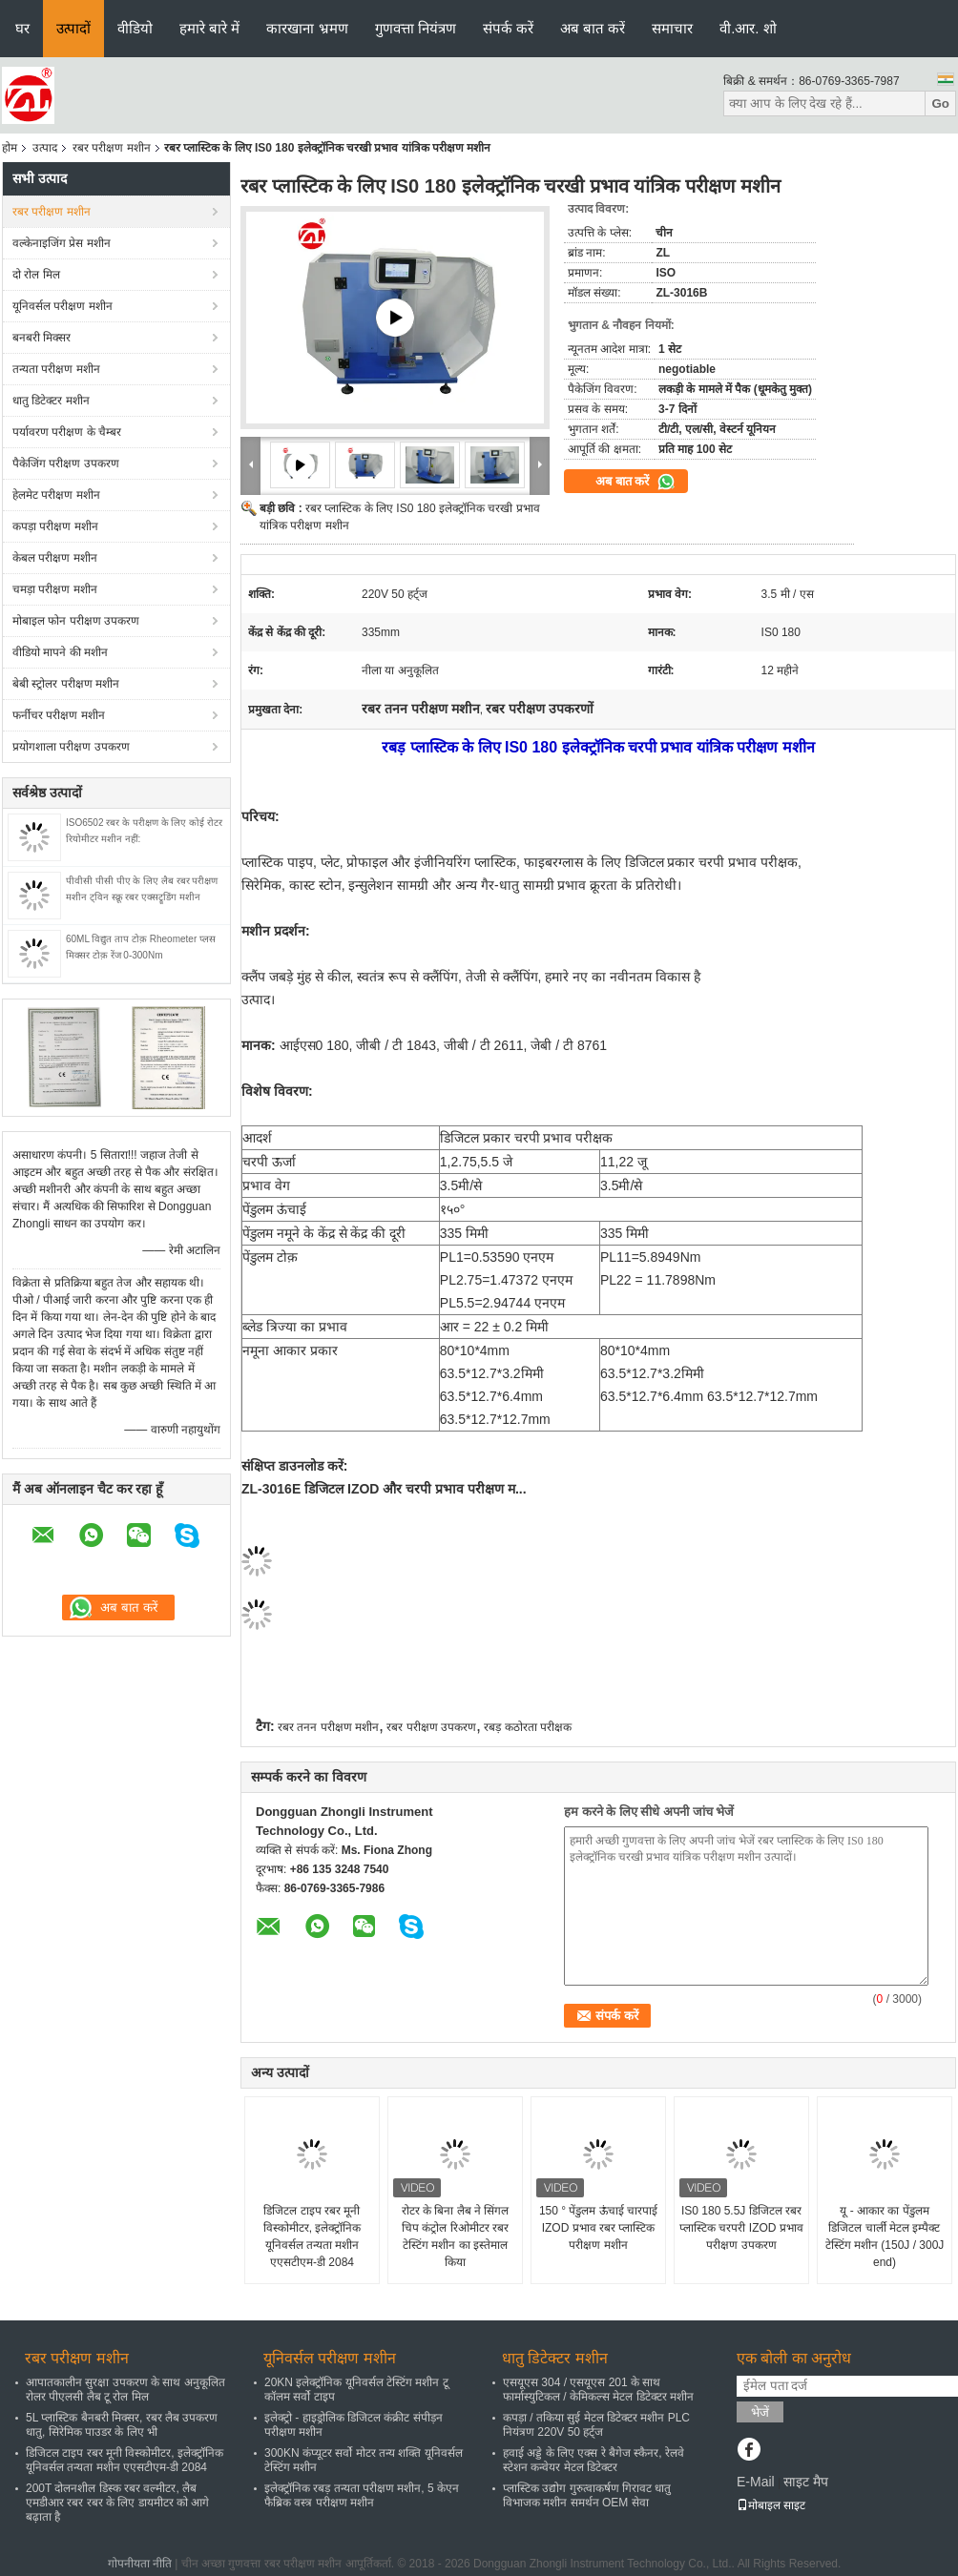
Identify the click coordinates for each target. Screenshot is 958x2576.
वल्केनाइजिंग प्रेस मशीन (61, 243)
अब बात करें (592, 28)
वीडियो (135, 28)
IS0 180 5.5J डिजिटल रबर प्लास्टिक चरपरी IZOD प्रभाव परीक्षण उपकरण (741, 2228)
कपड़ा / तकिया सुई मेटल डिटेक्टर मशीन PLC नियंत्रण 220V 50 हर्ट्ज (596, 2425)
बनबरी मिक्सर (41, 337)
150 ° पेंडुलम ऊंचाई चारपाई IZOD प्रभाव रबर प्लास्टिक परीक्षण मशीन (598, 2228)
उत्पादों (73, 28)
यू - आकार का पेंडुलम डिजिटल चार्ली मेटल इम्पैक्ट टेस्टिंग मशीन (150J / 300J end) (885, 2236)
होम (9, 148)
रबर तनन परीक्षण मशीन (328, 1727)
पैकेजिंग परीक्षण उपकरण (65, 463)
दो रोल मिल (36, 274)
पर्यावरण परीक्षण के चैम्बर (66, 432)
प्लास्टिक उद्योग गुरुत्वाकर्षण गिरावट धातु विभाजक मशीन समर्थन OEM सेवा (587, 2495)
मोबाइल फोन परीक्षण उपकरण (75, 621)
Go (940, 103)
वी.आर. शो (748, 28)
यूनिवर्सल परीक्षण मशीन (62, 306)
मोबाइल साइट (771, 2505)
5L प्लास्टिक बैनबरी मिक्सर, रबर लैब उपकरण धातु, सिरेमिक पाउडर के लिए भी (122, 2425)
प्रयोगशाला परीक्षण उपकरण (71, 746)
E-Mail (756, 2481)
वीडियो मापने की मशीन (60, 652)
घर (22, 28)
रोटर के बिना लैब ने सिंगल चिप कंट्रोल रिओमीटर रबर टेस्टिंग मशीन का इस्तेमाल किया (456, 2236)
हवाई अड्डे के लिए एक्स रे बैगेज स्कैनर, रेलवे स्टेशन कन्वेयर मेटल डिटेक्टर (593, 2460)
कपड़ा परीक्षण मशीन (55, 526)
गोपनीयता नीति (140, 2563)
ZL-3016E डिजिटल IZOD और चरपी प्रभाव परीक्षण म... (384, 1488)
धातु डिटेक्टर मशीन (51, 400)
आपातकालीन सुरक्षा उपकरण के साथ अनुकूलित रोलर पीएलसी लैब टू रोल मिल (125, 2389)
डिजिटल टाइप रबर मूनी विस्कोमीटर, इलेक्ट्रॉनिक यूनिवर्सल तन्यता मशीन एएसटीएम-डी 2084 (312, 2236)
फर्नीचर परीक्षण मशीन (58, 715)
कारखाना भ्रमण (306, 28)
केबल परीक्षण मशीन (54, 558)
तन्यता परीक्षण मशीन (56, 369)
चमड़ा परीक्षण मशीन (54, 589)
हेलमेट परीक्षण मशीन (56, 495)
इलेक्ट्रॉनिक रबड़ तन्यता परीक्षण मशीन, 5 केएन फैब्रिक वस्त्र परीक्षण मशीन (361, 2495)
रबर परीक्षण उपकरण (431, 1727)
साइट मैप (805, 2481)
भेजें (760, 2412)
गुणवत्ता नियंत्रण (415, 28)
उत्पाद (44, 148)
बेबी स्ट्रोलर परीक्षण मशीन (65, 683)
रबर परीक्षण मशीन (112, 148)
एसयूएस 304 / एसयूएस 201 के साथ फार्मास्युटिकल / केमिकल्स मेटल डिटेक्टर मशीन (598, 2389)
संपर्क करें (508, 28)
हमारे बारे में (209, 28)
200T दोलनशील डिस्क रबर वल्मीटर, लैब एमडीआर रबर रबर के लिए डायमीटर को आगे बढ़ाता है (117, 2503)
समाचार (672, 28)
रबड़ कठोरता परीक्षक (528, 1727)
